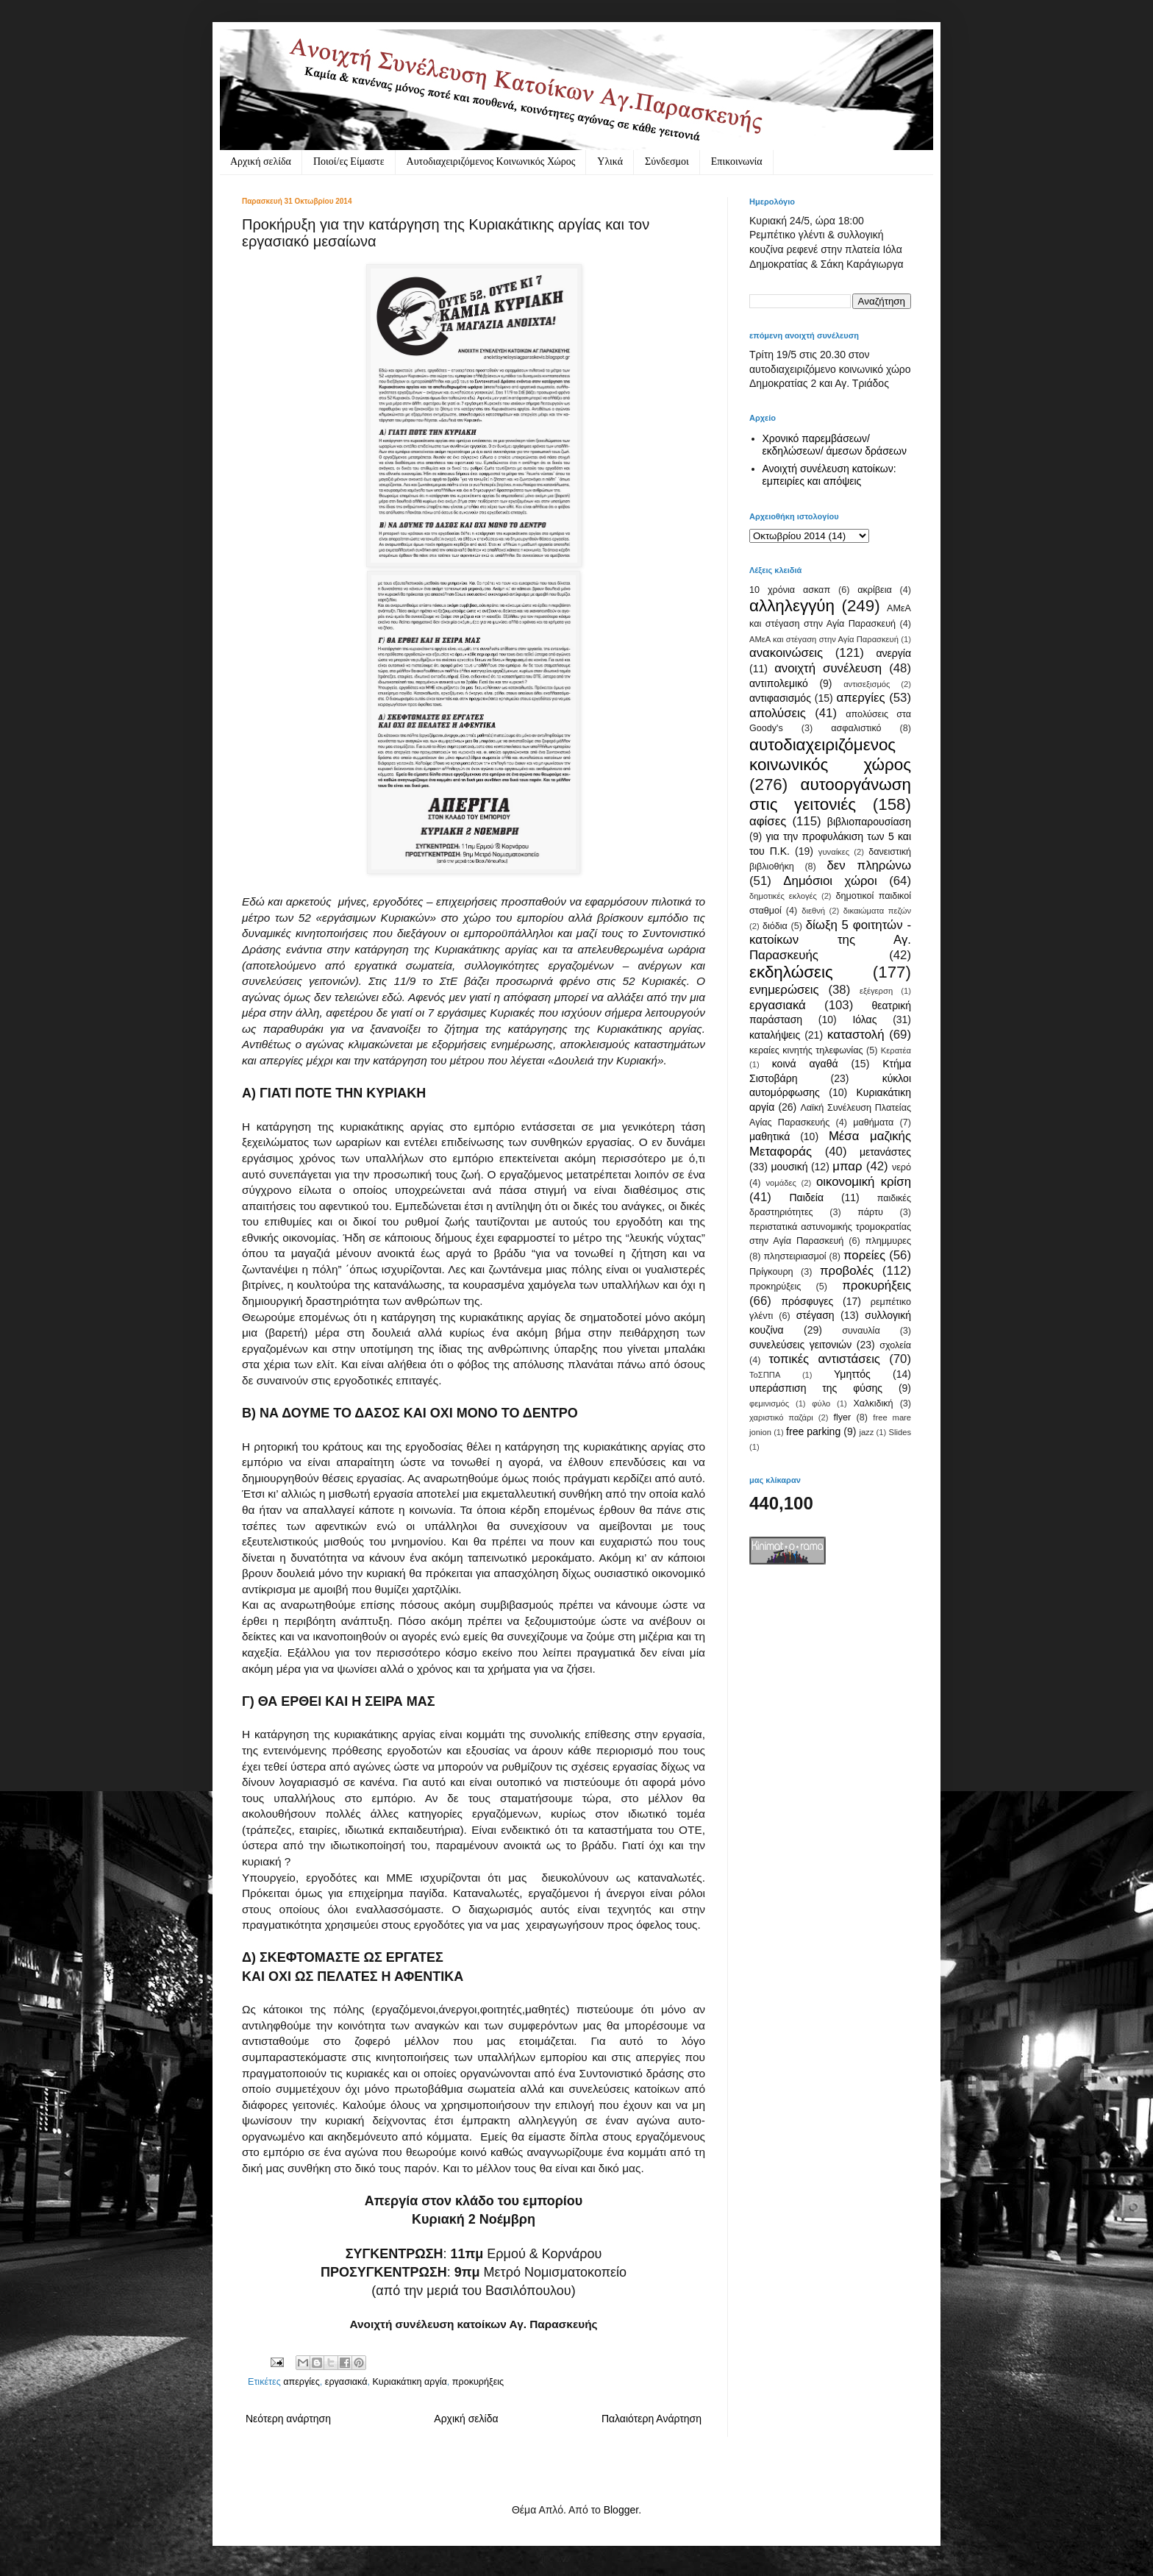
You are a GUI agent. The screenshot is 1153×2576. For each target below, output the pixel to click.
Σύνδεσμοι (667, 161)
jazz (866, 1432)
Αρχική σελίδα (260, 161)
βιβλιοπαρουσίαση (869, 822)
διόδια (775, 926)
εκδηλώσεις (791, 972)
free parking (813, 1431)
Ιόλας (864, 1019)
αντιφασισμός (780, 698)
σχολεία (895, 1345)
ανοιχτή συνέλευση (828, 668)
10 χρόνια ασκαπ (789, 590)
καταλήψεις (774, 1035)
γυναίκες (833, 851)
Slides (900, 1432)
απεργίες (301, 2382)
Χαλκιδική (873, 1403)
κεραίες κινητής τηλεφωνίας (806, 1050)
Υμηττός (852, 1374)
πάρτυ (870, 1212)
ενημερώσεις (784, 990)
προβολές (847, 1271)
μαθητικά (769, 1136)
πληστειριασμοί (794, 1256)
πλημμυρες (888, 1241)
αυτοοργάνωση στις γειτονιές (830, 794)
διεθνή (813, 910)
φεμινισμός (769, 1403)
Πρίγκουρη (771, 1272)
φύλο (821, 1403)
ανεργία (893, 653)
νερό (901, 1167)
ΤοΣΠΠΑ (764, 1374)
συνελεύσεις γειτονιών (800, 1345)
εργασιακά (346, 2382)
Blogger (621, 2510)
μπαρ (847, 1166)
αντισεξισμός (866, 684)
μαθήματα (873, 1122)
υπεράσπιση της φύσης (815, 1388)
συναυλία (861, 1331)
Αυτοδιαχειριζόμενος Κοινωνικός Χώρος (491, 161)
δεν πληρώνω (869, 865)
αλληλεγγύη (792, 606)
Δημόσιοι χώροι (830, 881)
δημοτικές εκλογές (783, 896)
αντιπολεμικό (778, 683)
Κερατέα (896, 1050)
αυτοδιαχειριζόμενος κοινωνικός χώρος (830, 755)
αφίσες (767, 821)
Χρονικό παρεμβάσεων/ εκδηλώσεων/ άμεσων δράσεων (835, 445)
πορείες (864, 1255)
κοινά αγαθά (805, 1064)
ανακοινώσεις (786, 653)
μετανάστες (885, 1152)
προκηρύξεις (775, 1286)
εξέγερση (876, 990)
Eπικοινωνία (737, 161)
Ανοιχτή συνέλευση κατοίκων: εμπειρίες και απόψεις (829, 475)
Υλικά (610, 161)
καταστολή (855, 1035)
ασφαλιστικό (856, 728)
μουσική (789, 1167)
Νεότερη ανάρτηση (288, 2418)
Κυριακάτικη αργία (409, 2382)
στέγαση (815, 1315)
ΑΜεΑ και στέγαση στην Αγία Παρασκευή (824, 639)
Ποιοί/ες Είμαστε (349, 161)
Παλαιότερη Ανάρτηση (652, 2418)
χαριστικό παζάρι (781, 1417)
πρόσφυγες (807, 1301)
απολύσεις (777, 713)
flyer (842, 1417)
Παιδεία (806, 1197)
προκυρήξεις (478, 2382)
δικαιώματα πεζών (877, 910)
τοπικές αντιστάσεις (824, 1359)
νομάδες (781, 1182)
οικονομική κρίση (863, 1182)
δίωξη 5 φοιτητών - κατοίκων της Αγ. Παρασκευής (830, 940)
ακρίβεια (874, 590)
